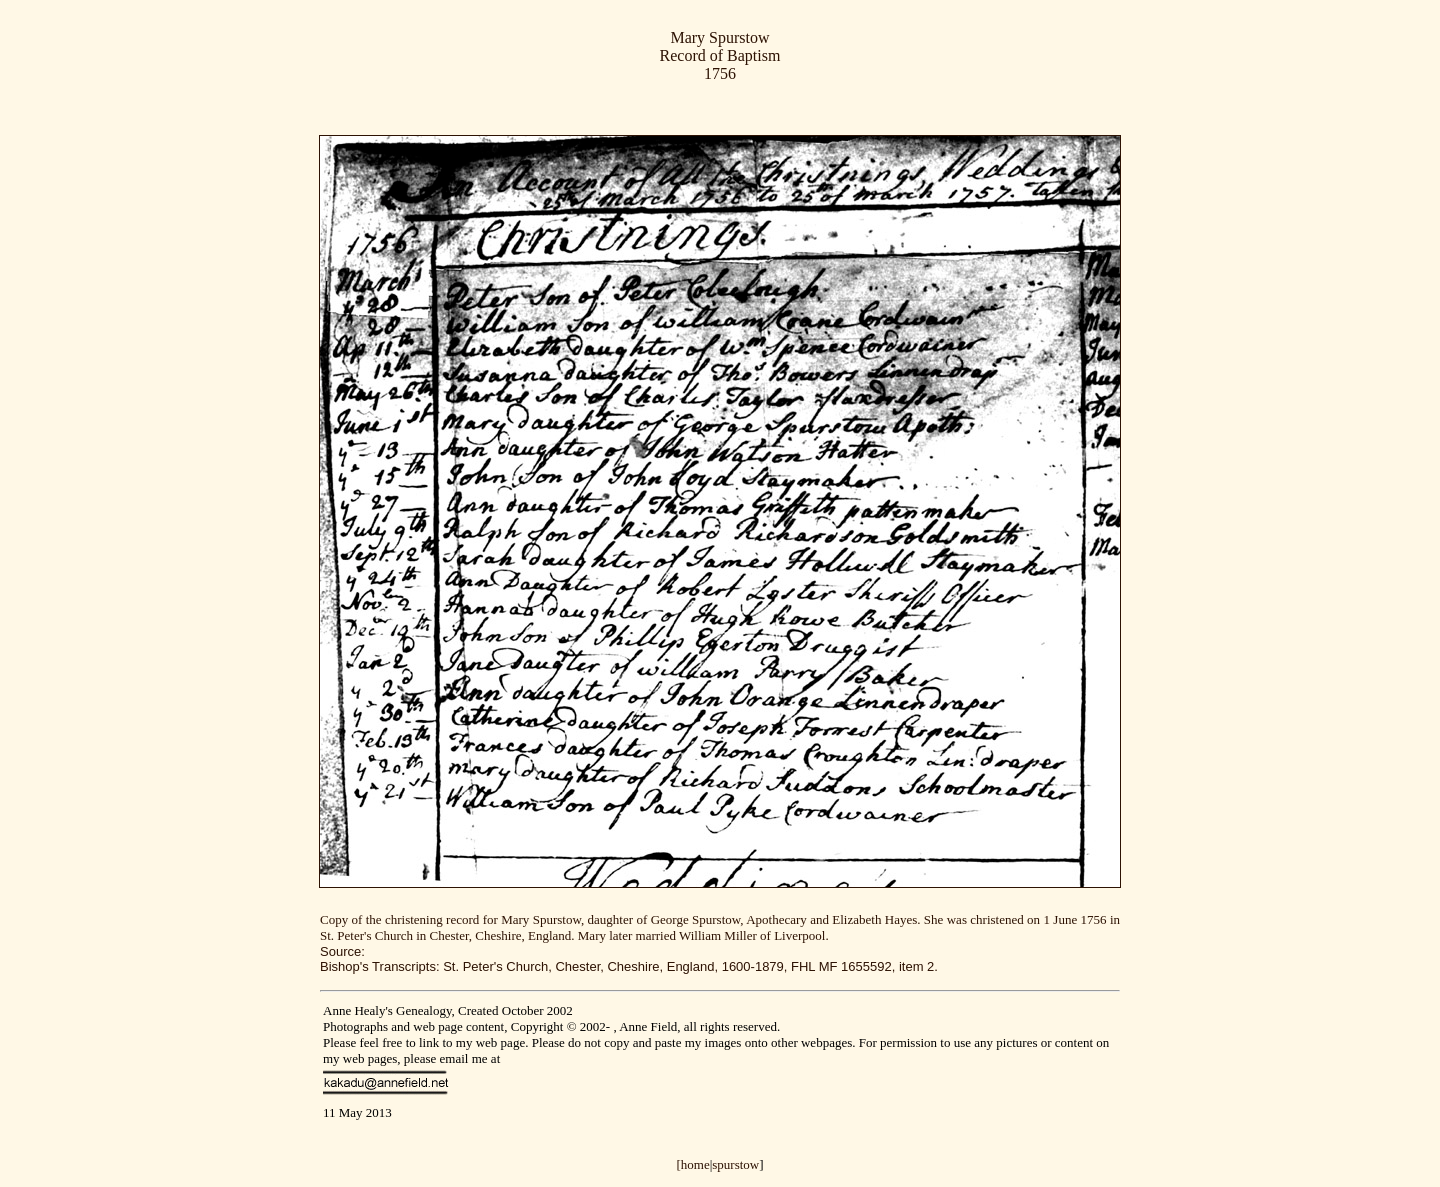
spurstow (735, 1164)
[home (692, 1164)
